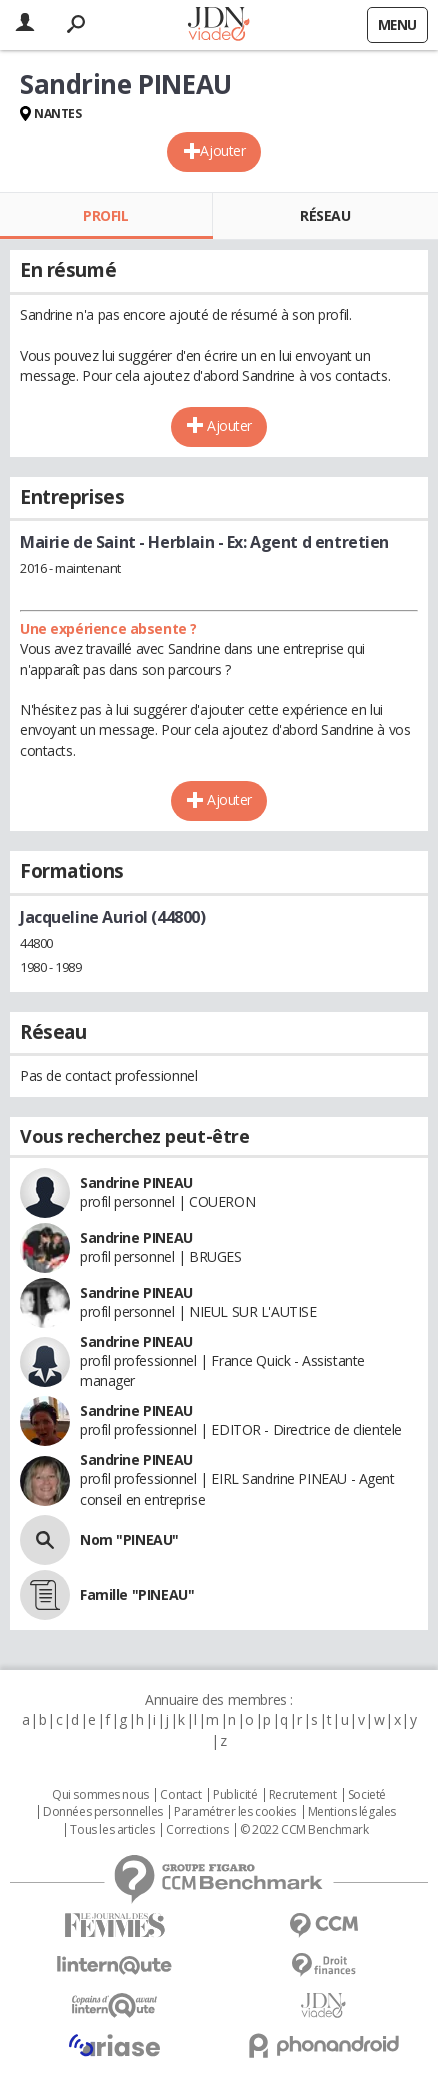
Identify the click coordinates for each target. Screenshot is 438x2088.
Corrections (197, 1830)
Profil (105, 215)
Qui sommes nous (100, 1795)
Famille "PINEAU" (137, 1594)
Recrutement (302, 1795)
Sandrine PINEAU (136, 1182)
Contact (180, 1795)
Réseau (325, 215)
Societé (367, 1795)
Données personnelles (103, 1812)
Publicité (235, 1795)
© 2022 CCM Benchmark (304, 1830)
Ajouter (222, 150)
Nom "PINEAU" (129, 1539)
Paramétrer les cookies (235, 1812)
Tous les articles (112, 1830)
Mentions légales (352, 1812)
